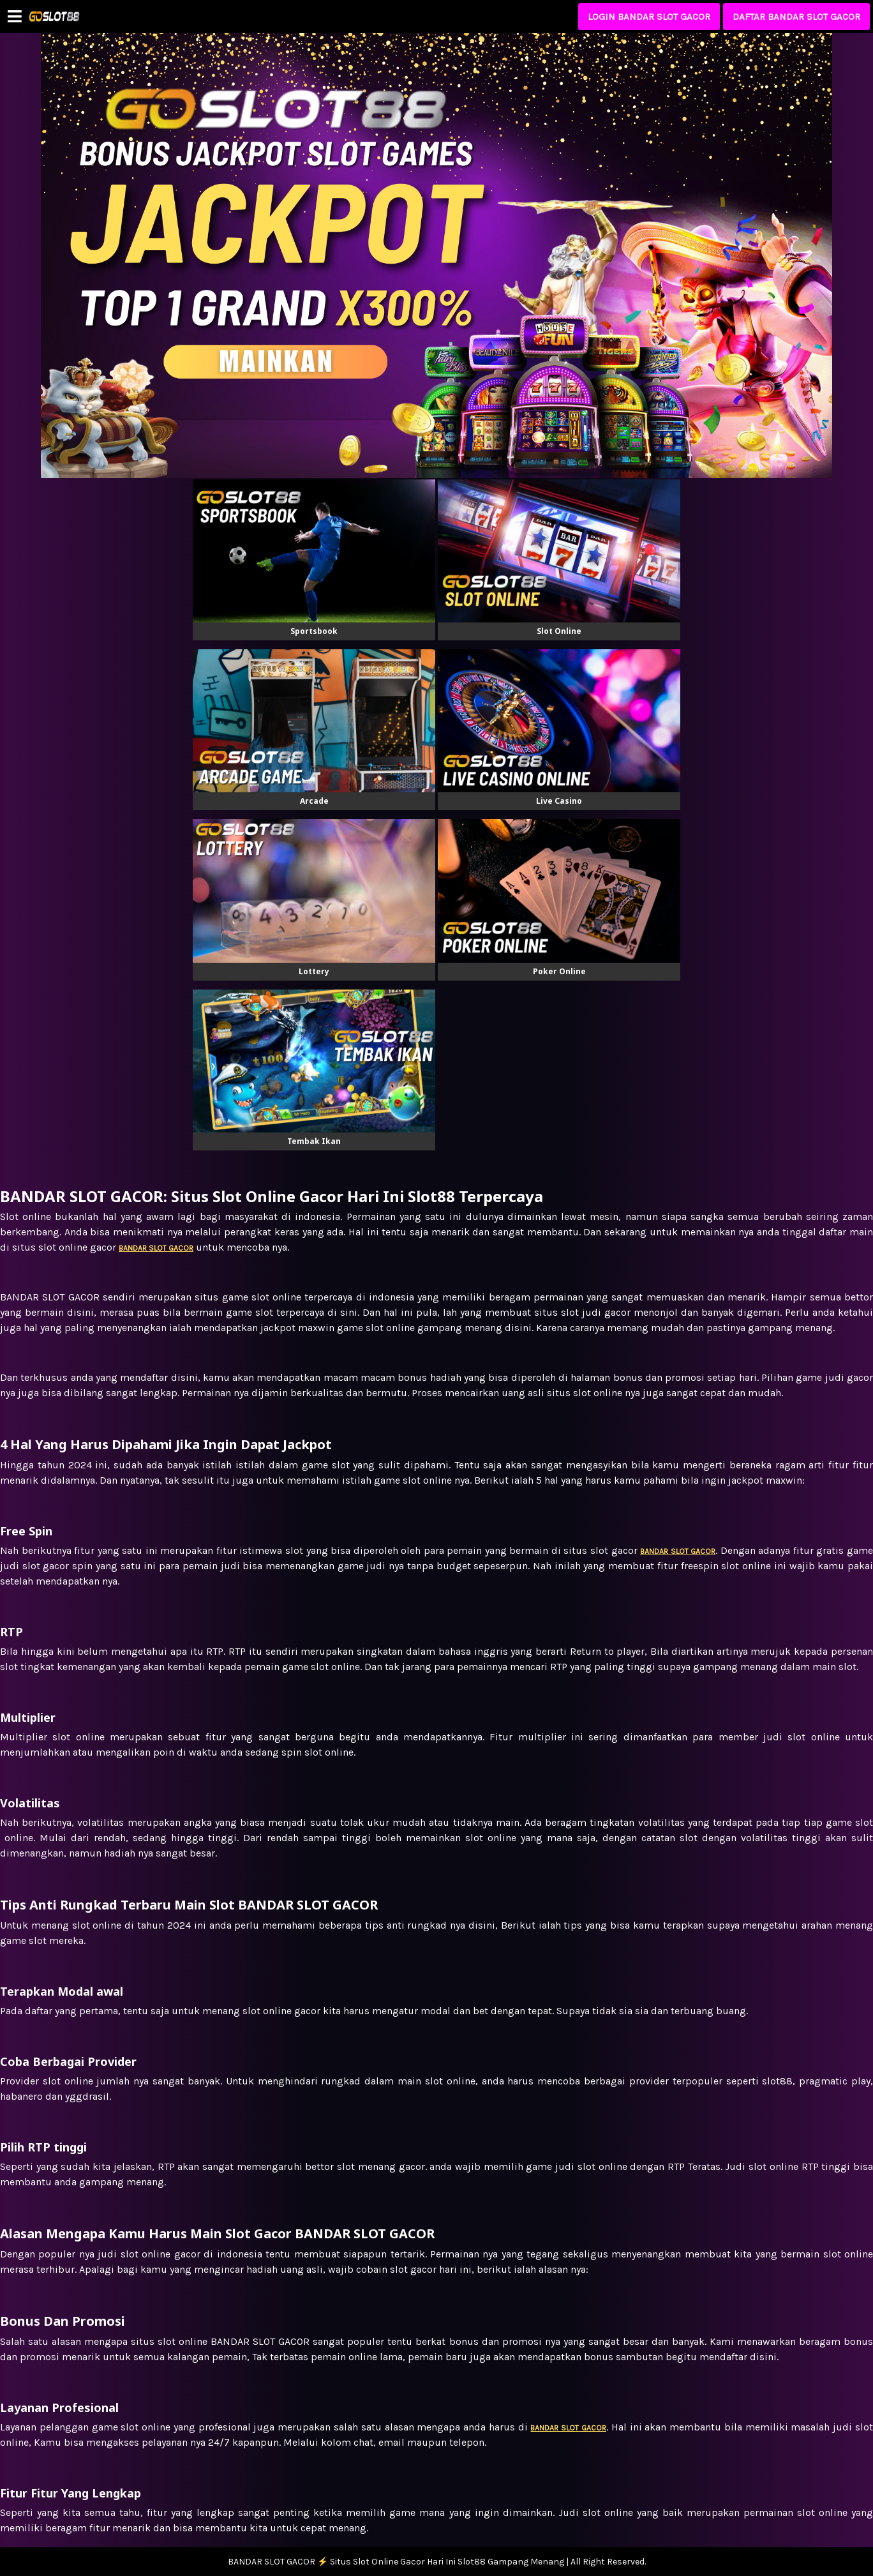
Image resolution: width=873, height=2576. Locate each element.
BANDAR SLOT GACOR (568, 2427)
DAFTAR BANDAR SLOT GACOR (796, 16)
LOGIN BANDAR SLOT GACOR (649, 16)
